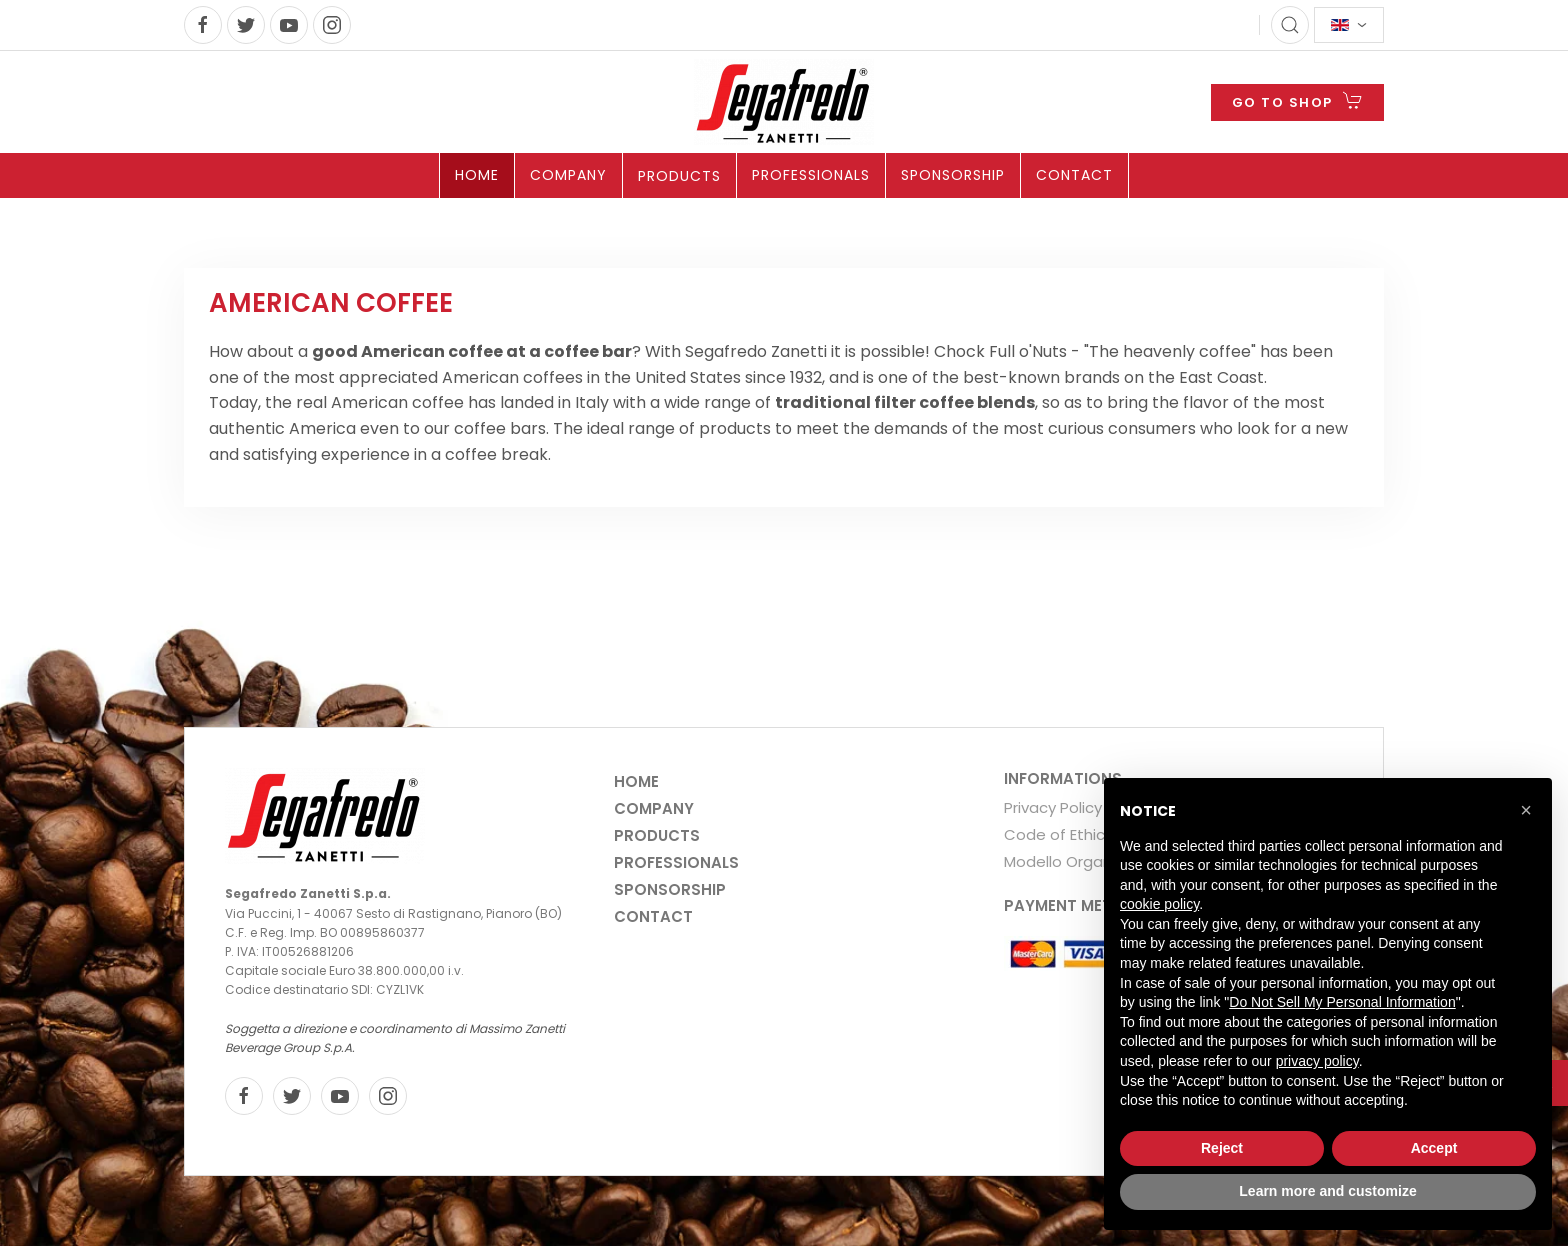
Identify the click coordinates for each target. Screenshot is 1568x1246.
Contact (1074, 175)
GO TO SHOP (1297, 100)
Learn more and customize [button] (1327, 1191)
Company (568, 175)
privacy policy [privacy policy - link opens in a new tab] (1317, 1061)
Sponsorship (953, 175)
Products (679, 176)
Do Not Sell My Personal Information (1342, 1002)
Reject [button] (1222, 1148)
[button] (1526, 810)
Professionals (811, 175)
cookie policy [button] (1159, 904)
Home (477, 175)
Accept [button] (1434, 1148)
